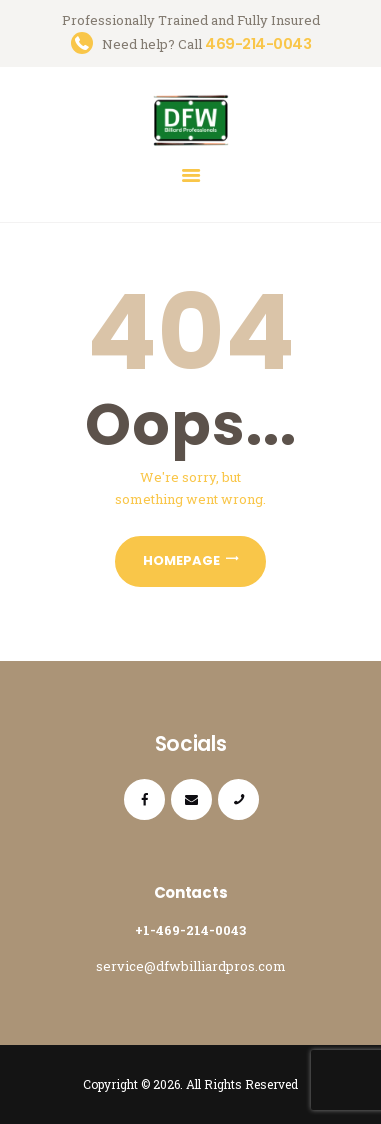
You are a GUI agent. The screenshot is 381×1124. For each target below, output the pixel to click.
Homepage (181, 560)
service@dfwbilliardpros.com (191, 966)
